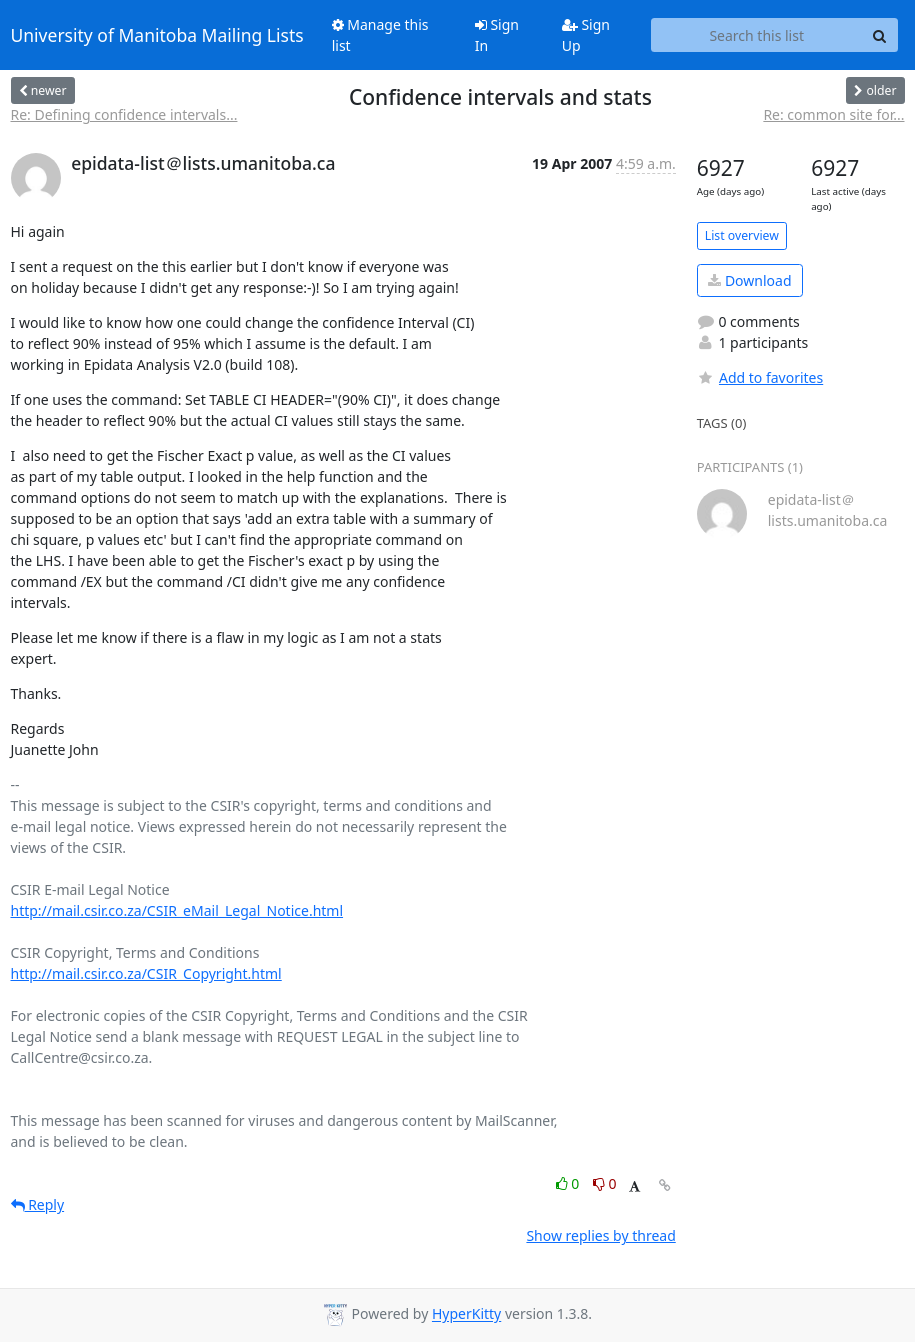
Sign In (497, 35)
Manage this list (380, 35)
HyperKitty (466, 1314)
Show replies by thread (600, 1235)
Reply (38, 1204)
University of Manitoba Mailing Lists (157, 35)
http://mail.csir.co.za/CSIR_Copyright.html (146, 973)
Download (749, 280)
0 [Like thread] (569, 1183)
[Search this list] (757, 35)
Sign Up (586, 35)
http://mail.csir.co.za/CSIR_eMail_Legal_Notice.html (177, 910)
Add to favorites (760, 377)
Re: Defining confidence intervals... (124, 114)
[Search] (880, 35)
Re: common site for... (833, 114)
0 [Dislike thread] (605, 1183)
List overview (742, 235)
